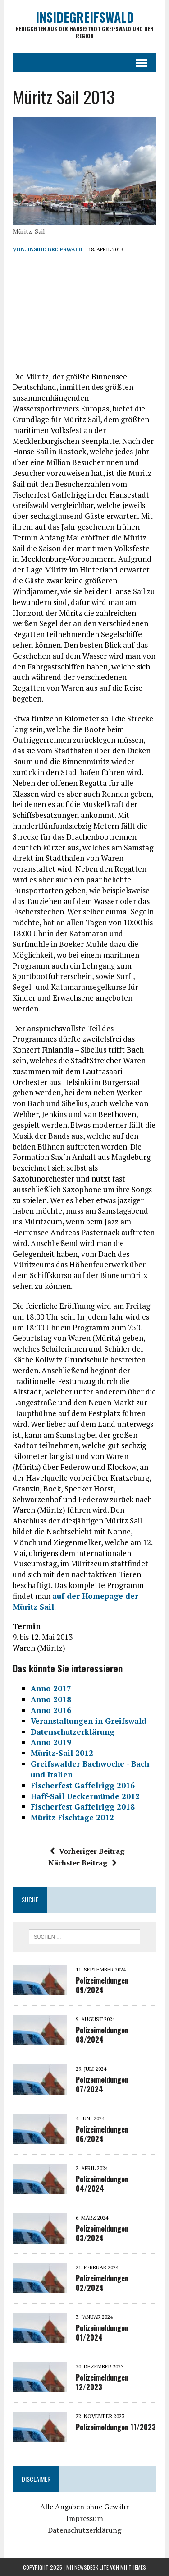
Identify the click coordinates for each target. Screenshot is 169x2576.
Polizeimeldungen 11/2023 (116, 2427)
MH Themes (133, 2567)
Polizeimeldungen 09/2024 (102, 1985)
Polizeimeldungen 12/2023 (102, 2382)
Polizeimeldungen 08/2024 (102, 2035)
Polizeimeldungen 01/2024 (102, 2332)
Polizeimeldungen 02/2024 (102, 2283)
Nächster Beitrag (82, 1863)
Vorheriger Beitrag (87, 1851)
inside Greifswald (55, 249)
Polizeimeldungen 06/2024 (102, 2134)
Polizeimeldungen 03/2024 (102, 2233)
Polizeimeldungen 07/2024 (102, 2084)
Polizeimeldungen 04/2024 (102, 2184)
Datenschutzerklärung (84, 2530)
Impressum (84, 2518)
